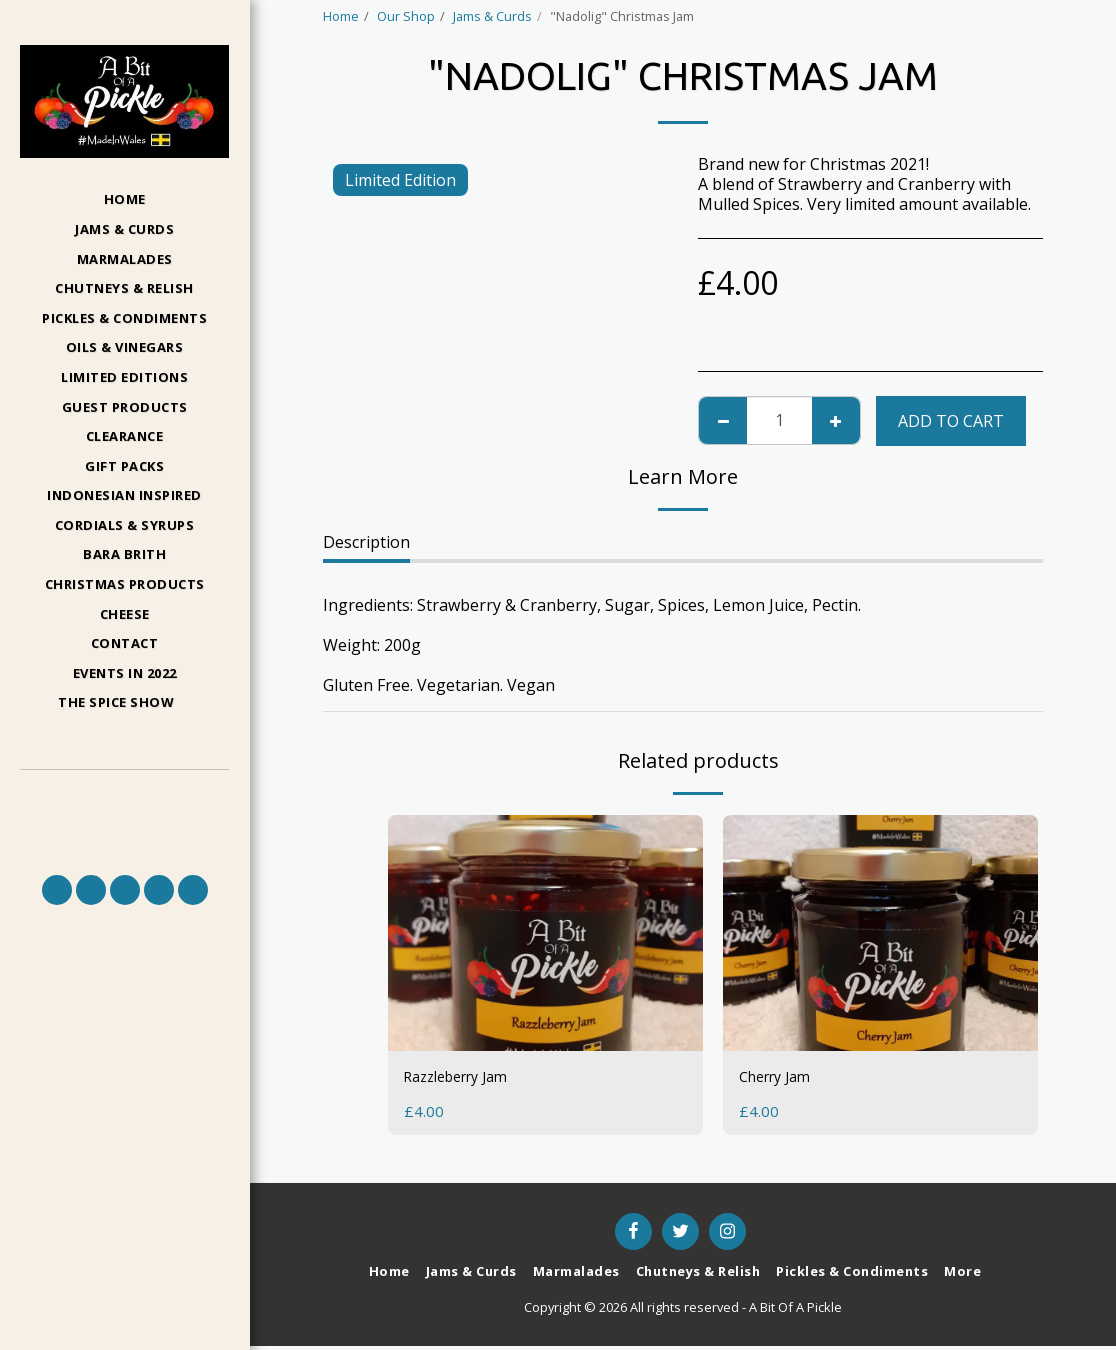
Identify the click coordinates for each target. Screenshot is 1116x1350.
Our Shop (406, 16)
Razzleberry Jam (464, 1079)
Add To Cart (951, 421)
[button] (124, 703)
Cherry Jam (780, 1079)
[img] (545, 933)
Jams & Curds (492, 16)
